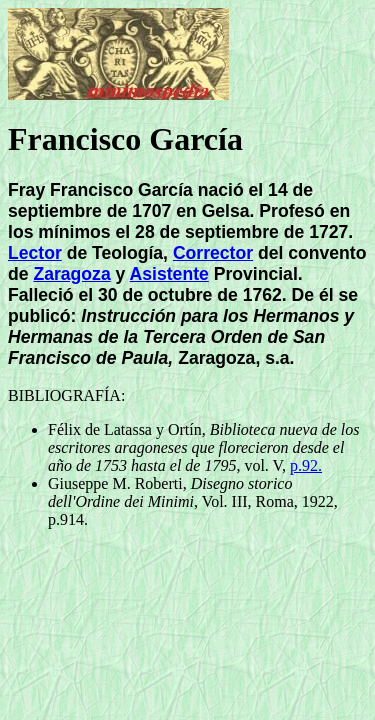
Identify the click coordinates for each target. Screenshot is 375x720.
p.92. (306, 465)
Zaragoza (71, 274)
